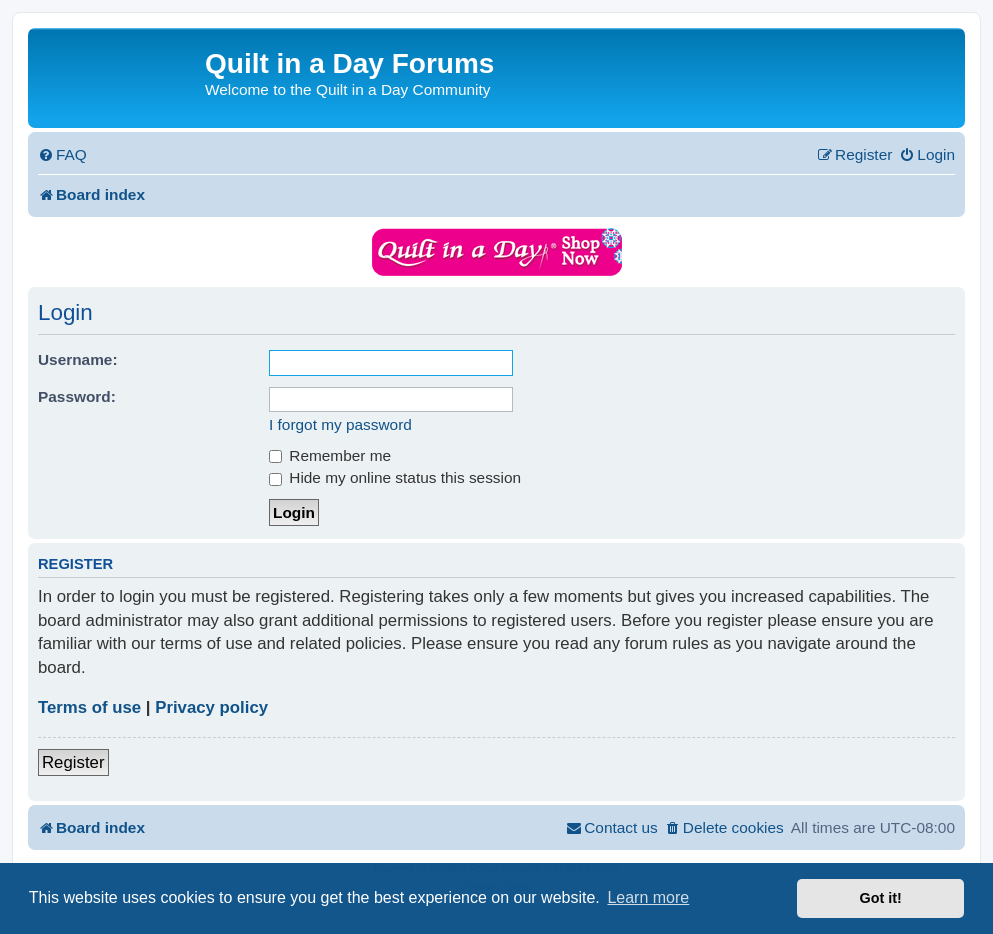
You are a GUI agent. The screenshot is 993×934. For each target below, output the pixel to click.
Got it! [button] (881, 898)
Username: (78, 359)
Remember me (330, 455)
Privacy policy (211, 707)
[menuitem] (62, 155)
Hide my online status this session (395, 477)
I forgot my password (340, 424)
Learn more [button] (648, 897)
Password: (77, 396)
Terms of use (89, 707)
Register (73, 762)
